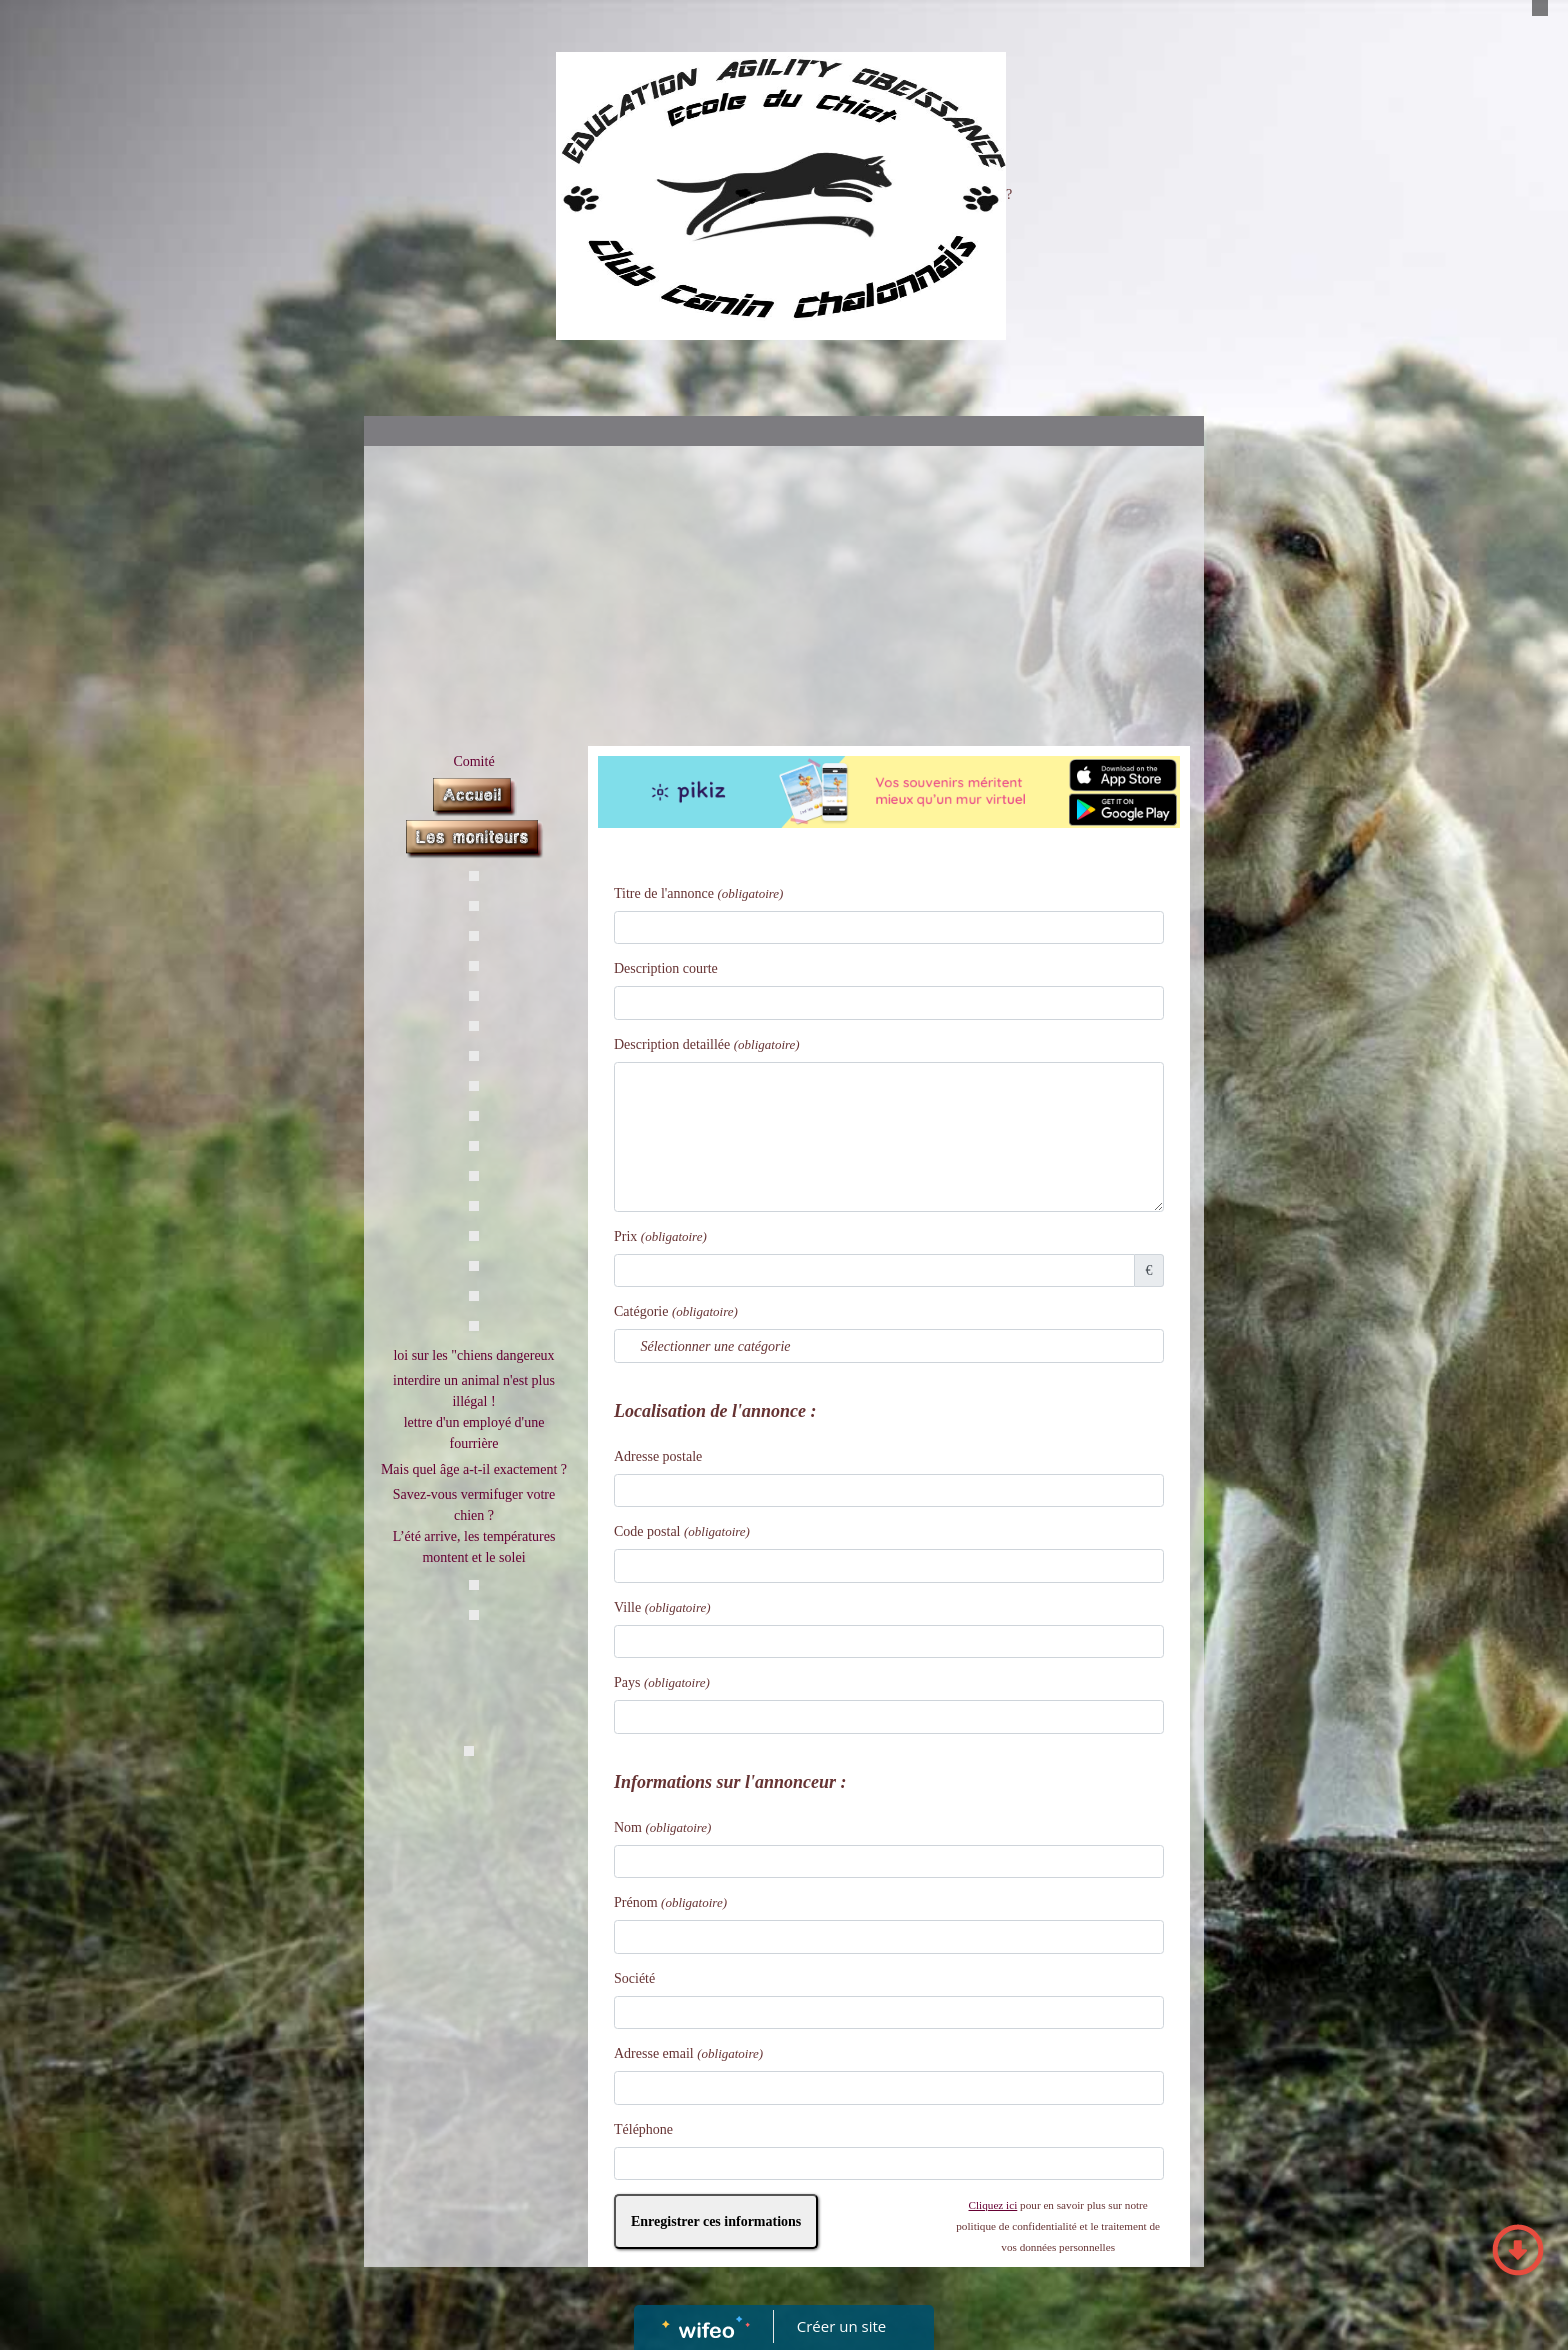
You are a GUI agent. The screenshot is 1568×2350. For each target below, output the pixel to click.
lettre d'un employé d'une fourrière (474, 1433)
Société (634, 1978)
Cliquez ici (993, 2205)
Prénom (670, 1902)
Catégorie (676, 1311)
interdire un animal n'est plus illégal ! (474, 1391)
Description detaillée (707, 1044)
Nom (662, 1827)
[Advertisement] (784, 596)
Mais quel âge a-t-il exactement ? (474, 1469)
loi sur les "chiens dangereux (473, 1355)
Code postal (682, 1531)
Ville (662, 1607)
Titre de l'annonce (698, 893)
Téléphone (643, 2129)
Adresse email (688, 2053)
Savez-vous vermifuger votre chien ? (474, 1505)
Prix (660, 1236)
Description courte (666, 968)
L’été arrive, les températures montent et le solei (474, 1547)
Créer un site (841, 2326)
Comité (473, 761)
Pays (662, 1682)
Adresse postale (658, 1456)
